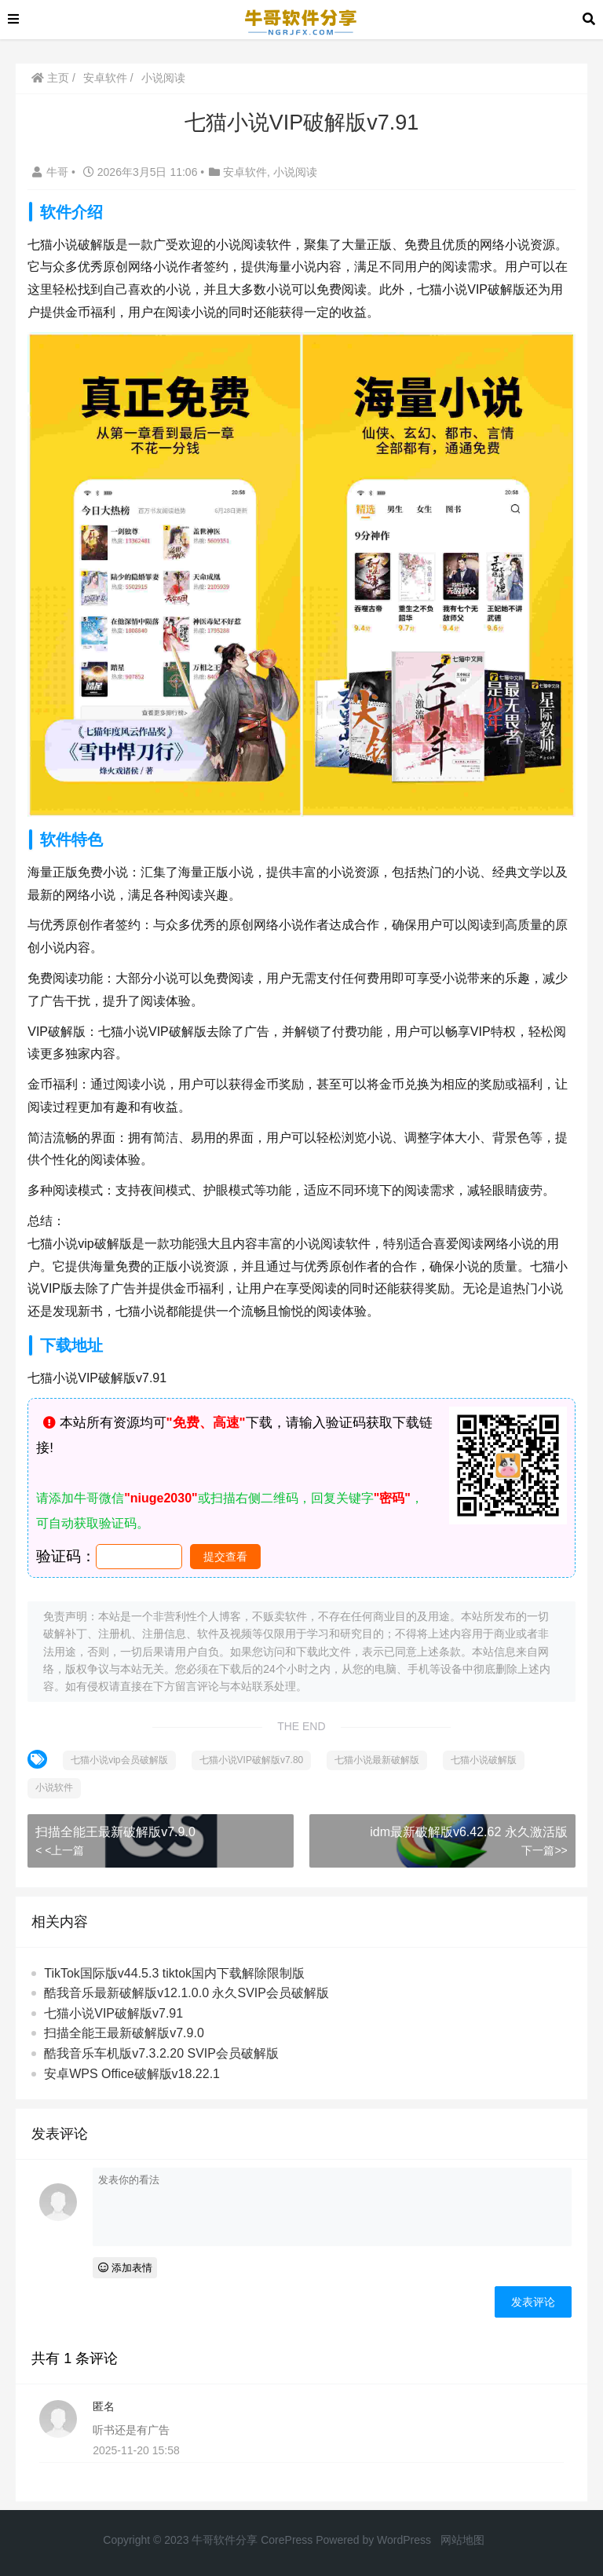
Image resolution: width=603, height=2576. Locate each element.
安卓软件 (105, 77)
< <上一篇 (59, 1850)
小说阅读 (163, 77)
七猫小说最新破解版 (376, 1760)
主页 (50, 77)
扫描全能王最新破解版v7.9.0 (115, 1832)
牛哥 (51, 172)
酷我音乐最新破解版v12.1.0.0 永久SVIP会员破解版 (186, 1993)
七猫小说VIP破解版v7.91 (113, 2013)
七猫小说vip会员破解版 (119, 1760)
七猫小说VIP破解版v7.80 (251, 1760)
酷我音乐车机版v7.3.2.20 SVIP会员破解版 (161, 2053)
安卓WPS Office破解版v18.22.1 (132, 2073)
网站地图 (462, 2540)
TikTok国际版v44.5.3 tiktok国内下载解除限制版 (174, 1973)
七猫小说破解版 (484, 1760)
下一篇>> (544, 1850)
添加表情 (125, 2268)
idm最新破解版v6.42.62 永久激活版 (469, 1832)
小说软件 (54, 1787)
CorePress (286, 2540)
